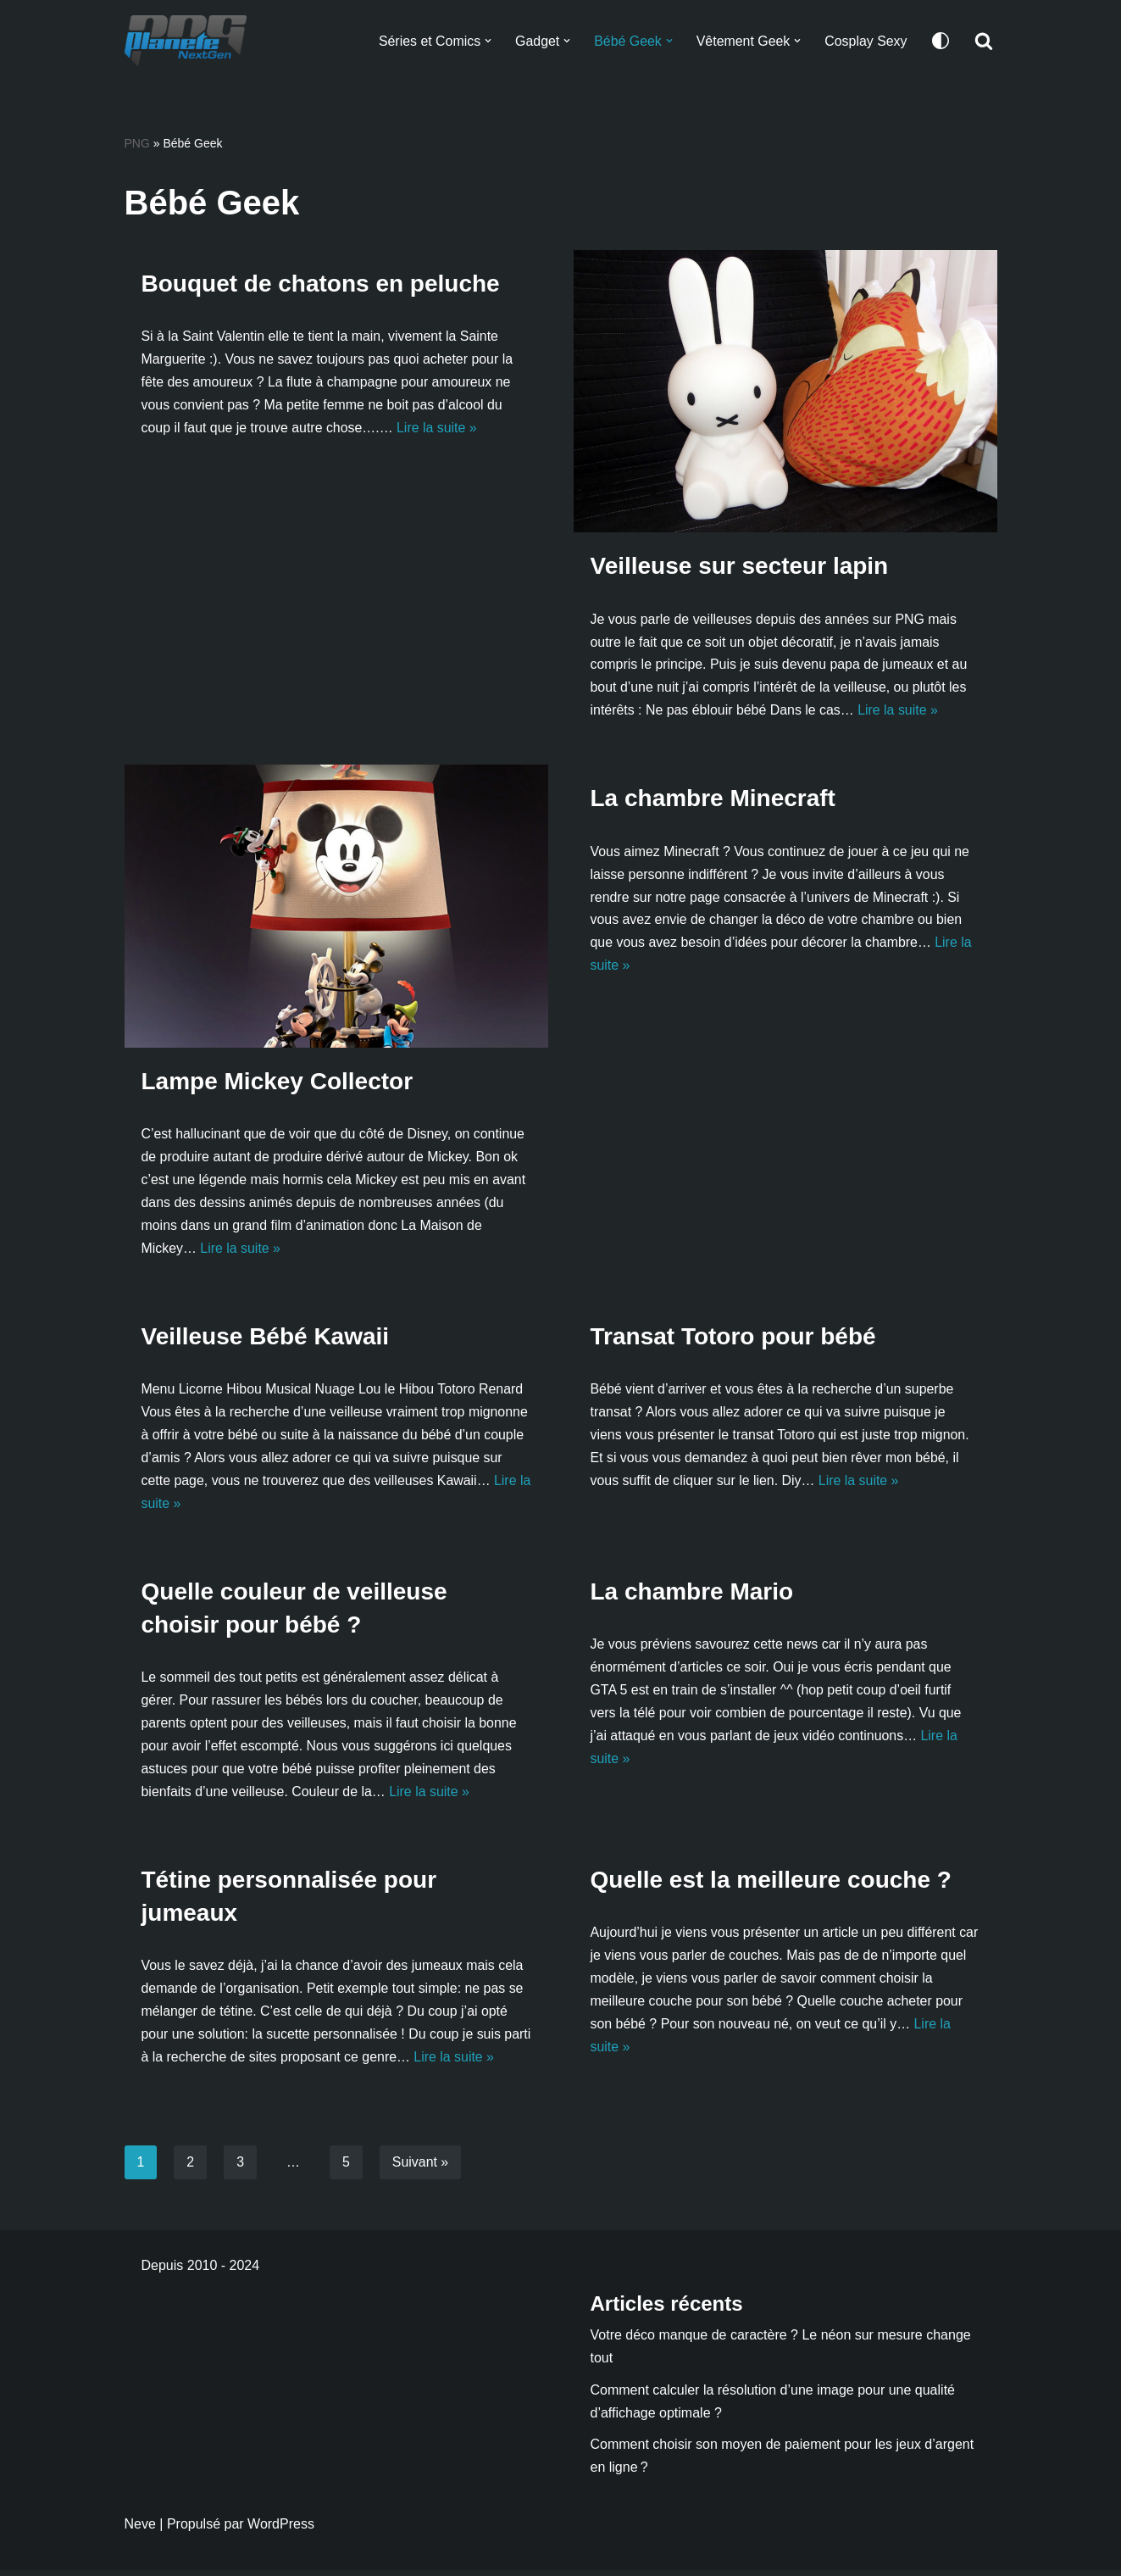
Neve (140, 2530)
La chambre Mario (692, 1595)
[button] (486, 40)
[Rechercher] (983, 40)
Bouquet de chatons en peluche (321, 283)
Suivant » (420, 2167)
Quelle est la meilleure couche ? (771, 1884)
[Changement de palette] (940, 40)
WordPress (280, 2530)
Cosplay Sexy (865, 41)
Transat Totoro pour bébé (733, 1338)
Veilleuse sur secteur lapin (740, 567)
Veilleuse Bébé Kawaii (266, 1338)
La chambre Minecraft (713, 800)
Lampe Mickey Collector (277, 1082)
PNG (137, 143)
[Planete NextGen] (190, 40)
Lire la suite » (438, 429)
